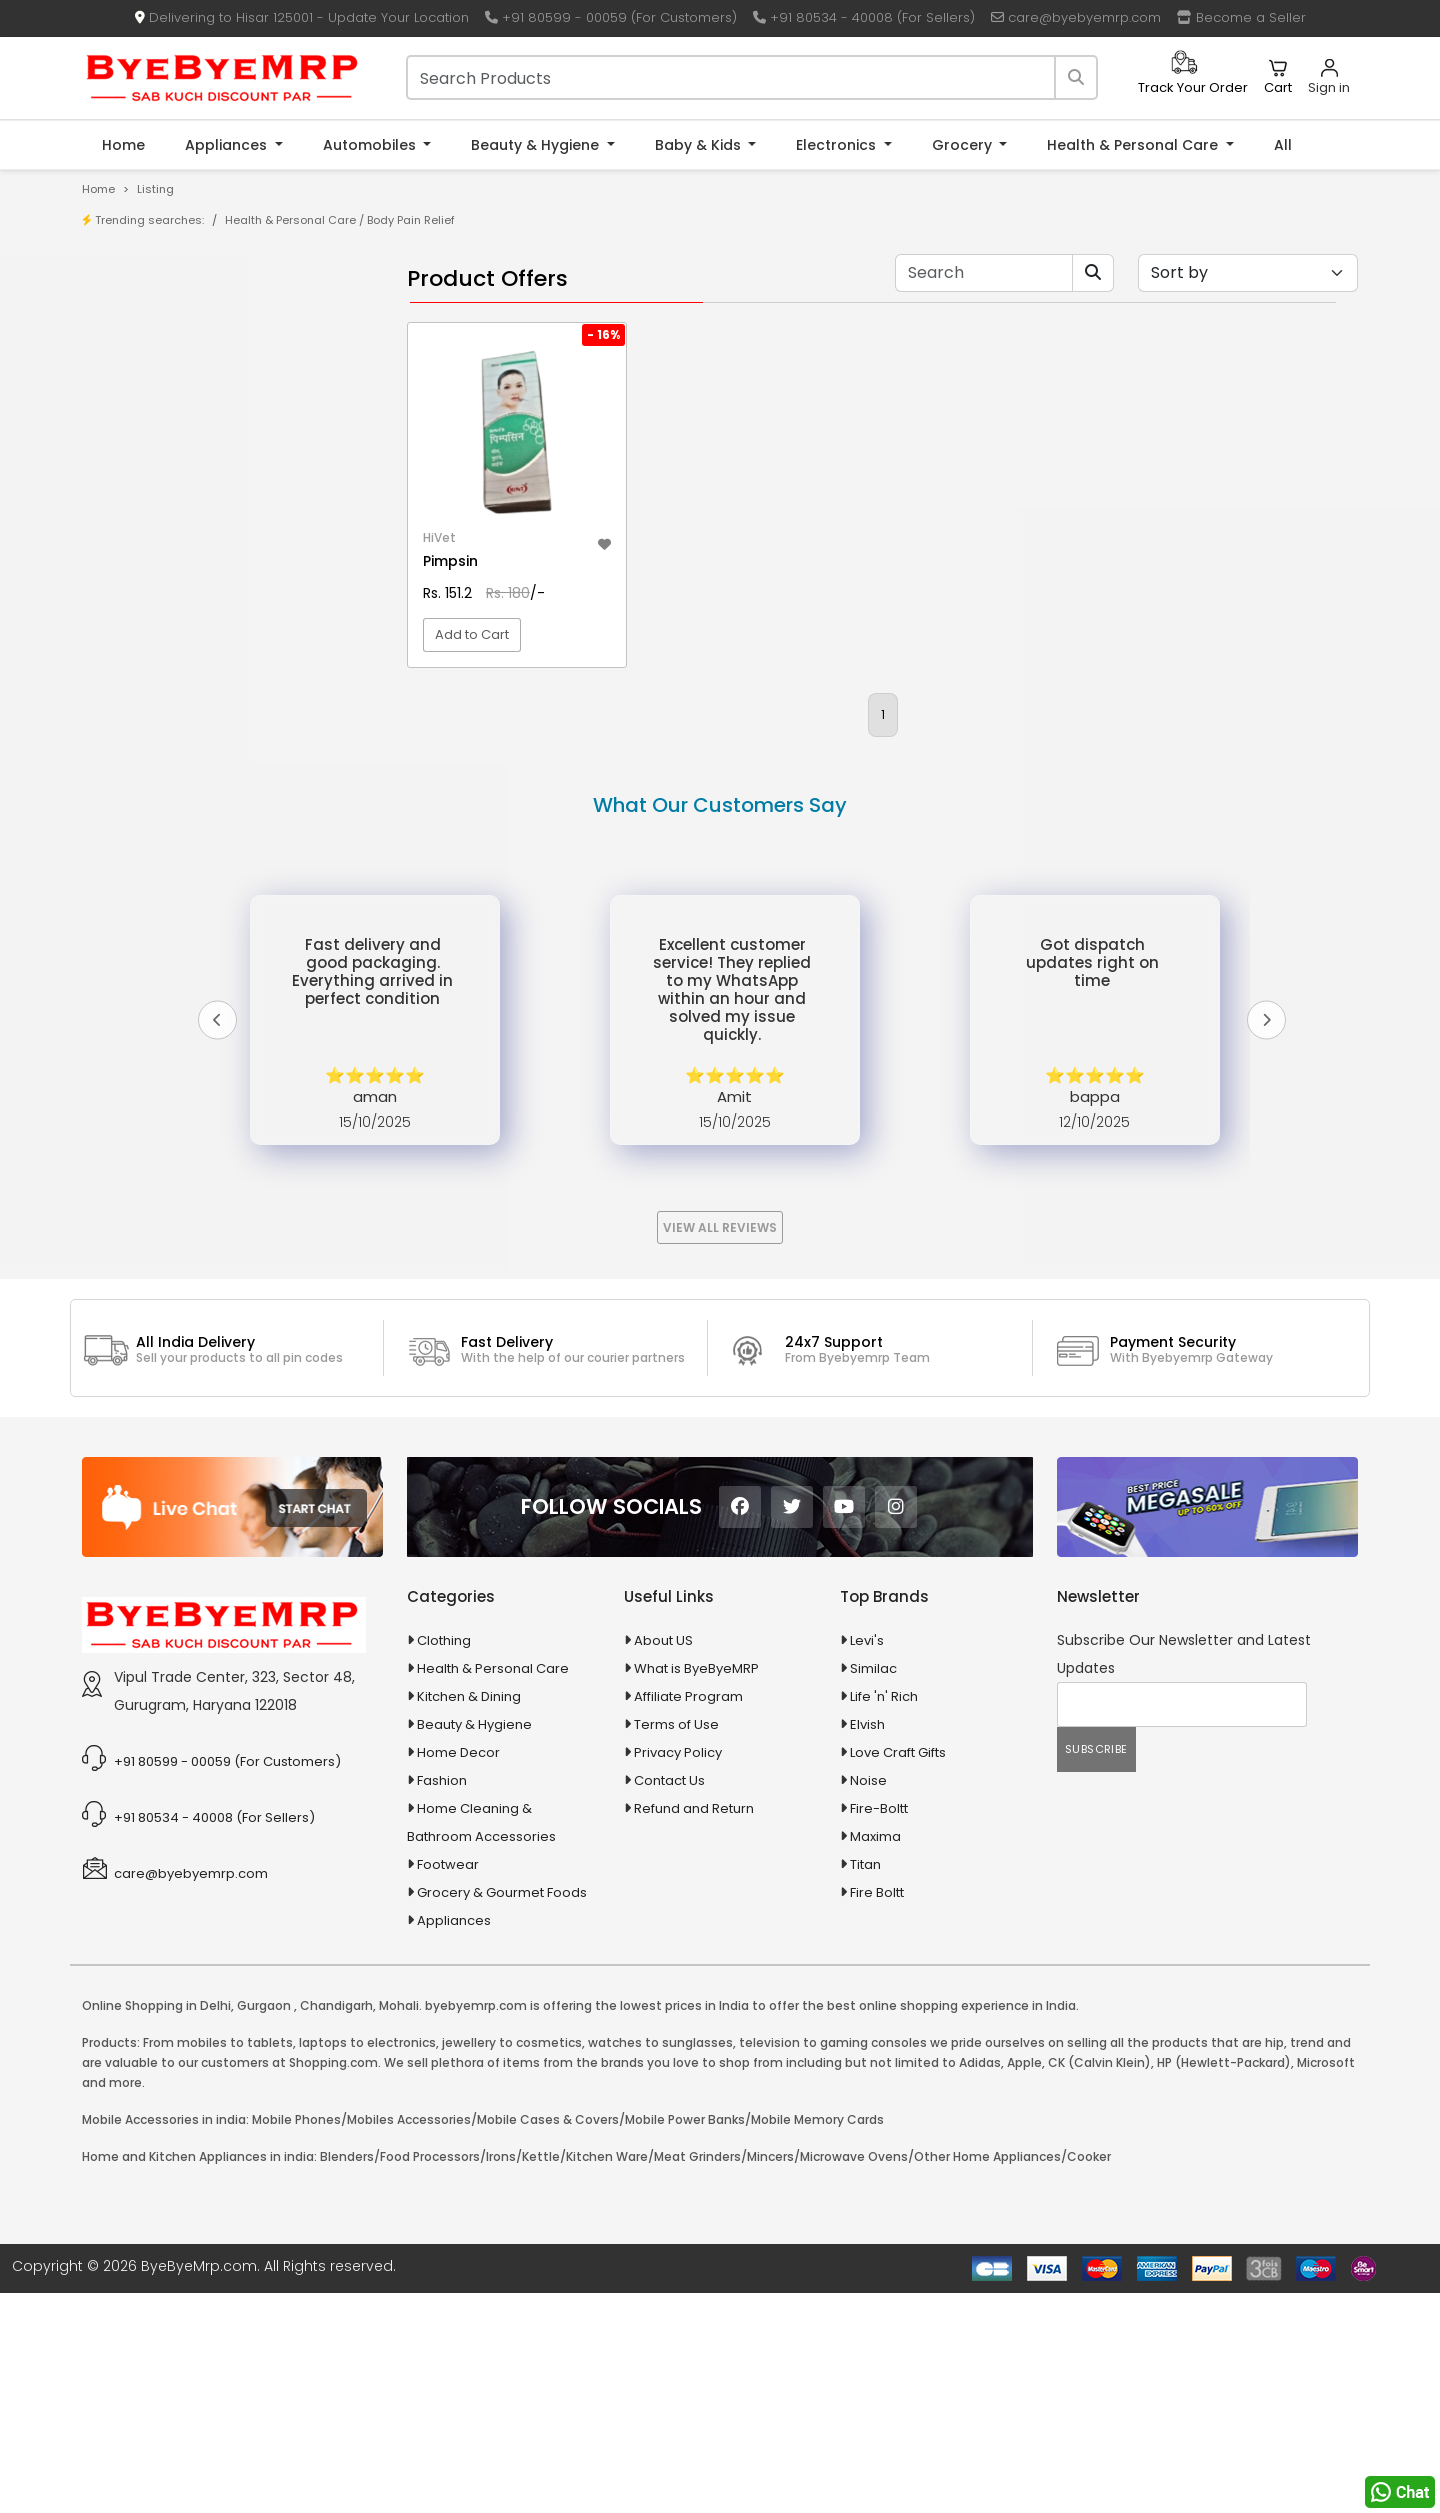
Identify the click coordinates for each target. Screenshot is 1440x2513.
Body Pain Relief (411, 220)
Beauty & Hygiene (537, 145)
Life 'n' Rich (884, 1916)
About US (663, 1860)
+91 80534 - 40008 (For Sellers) (864, 17)
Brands (147, 380)
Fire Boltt (877, 2112)
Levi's (867, 1860)
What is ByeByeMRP (696, 1888)
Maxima (875, 2056)
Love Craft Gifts (898, 1972)
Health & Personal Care (1134, 145)
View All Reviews (720, 1447)
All (1283, 145)
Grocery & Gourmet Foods (502, 2112)
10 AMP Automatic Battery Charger (234, 521)
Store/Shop (161, 349)
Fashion (442, 2000)
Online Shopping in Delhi (156, 2225)
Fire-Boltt (879, 2028)
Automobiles (371, 145)
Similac (873, 1888)
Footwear (448, 2084)
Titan (865, 2084)
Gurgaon (264, 2225)
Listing (155, 189)
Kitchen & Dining (469, 1916)
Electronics (838, 145)
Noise (868, 2000)
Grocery (964, 145)
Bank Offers (161, 411)
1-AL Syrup (156, 490)
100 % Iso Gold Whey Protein (213, 614)
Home (123, 145)
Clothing (444, 1860)
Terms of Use (676, 1944)
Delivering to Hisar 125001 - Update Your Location (302, 17)
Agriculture (143, 740)
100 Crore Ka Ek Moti (188, 645)
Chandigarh (336, 2225)
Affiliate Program (688, 1916)
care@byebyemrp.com (1076, 17)
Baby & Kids (700, 145)
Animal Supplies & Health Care (207, 775)
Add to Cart (472, 694)
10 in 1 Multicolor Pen (187, 552)
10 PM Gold (158, 583)
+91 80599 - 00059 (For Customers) (611, 17)
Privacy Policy (678, 1972)
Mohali (399, 2225)
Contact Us (669, 2000)
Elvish (867, 1944)
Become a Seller (1241, 17)
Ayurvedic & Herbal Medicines (205, 880)
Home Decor (458, 1972)
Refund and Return (694, 2028)
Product (149, 318)
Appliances (228, 145)
